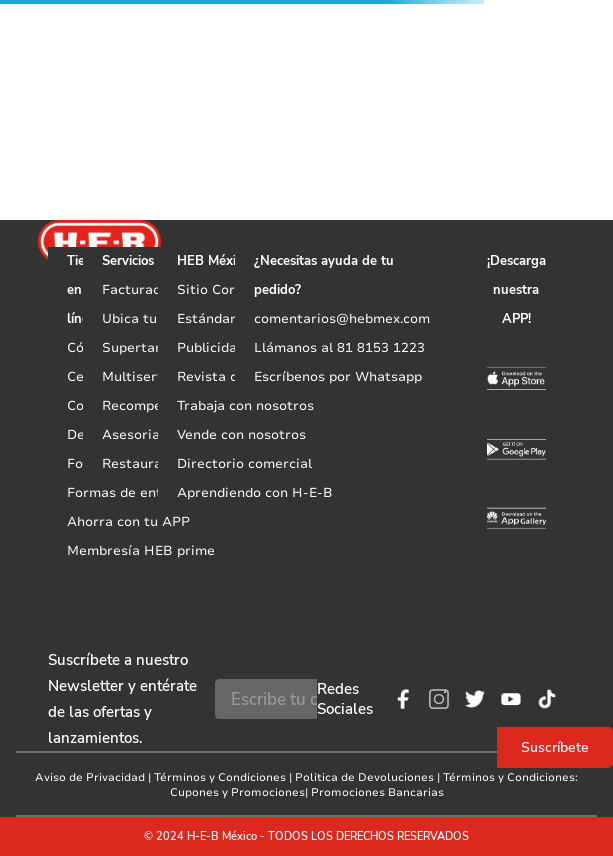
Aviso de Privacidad (90, 777)
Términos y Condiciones (220, 777)
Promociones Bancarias (377, 792)
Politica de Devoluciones (364, 777)
